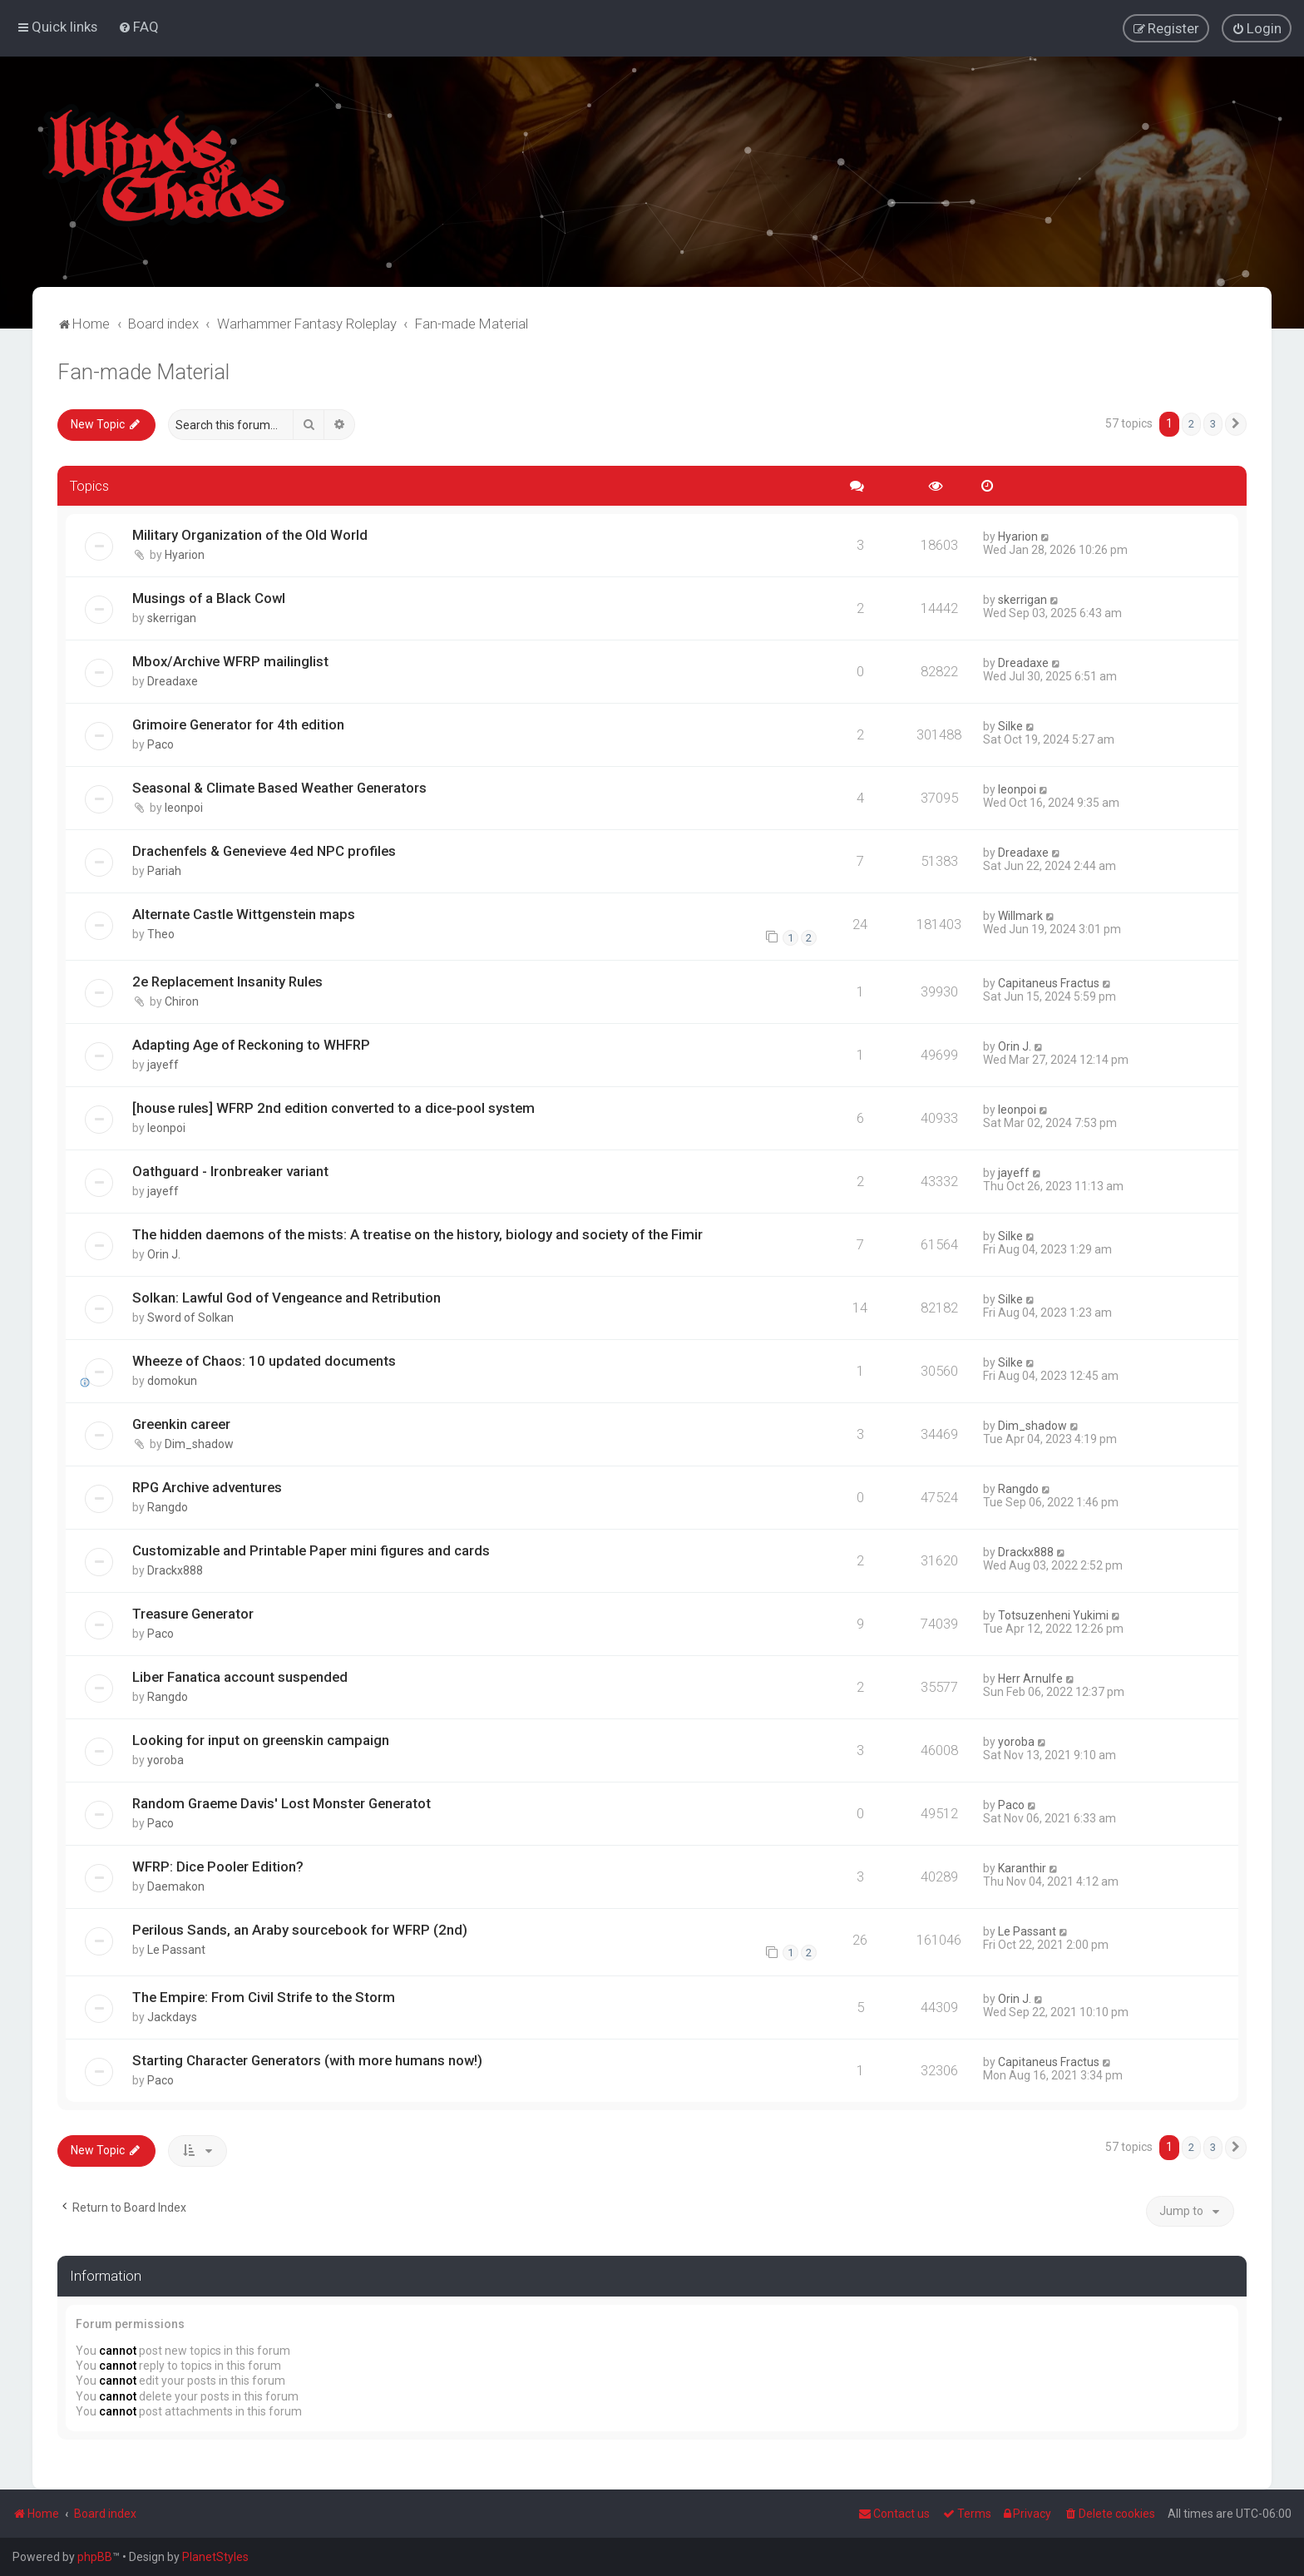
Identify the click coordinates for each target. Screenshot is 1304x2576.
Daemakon (176, 1885)
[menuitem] (138, 26)
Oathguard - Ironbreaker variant (230, 1171)
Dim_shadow (199, 1443)
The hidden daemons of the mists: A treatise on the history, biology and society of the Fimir (417, 1234)
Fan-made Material (143, 371)
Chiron (182, 1001)
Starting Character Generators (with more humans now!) (307, 2059)
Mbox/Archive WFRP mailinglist (230, 661)
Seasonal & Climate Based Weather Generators (279, 787)
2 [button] (1191, 423)
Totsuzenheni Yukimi (1053, 1614)
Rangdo (167, 1506)
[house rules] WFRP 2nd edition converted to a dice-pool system (333, 1108)
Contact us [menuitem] (894, 2513)
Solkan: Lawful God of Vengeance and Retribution (286, 1296)
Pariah (164, 870)
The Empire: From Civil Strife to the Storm (263, 1996)
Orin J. (1014, 1046)
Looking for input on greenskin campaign (260, 1739)
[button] (1236, 423)
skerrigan (171, 618)
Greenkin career (181, 1423)
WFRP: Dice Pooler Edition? (218, 1865)
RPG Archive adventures (207, 1486)
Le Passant (176, 1948)
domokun (172, 1380)
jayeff (163, 1064)
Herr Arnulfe (1030, 1677)
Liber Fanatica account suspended (240, 1676)
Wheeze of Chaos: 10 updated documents (264, 1360)
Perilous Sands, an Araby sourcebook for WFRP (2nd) (299, 1929)
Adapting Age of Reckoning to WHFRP (251, 1044)
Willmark (1020, 915)
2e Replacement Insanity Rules (227, 981)
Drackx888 (175, 1569)
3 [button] (1213, 423)
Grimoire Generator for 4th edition (238, 724)
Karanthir (1022, 1867)
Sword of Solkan (190, 1316)
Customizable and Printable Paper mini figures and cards (311, 1549)
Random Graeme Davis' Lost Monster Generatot (281, 1802)
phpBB (94, 2557)
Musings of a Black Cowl (208, 598)
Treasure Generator (193, 1612)
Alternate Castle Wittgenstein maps (243, 913)
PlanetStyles (215, 2557)
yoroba (165, 1759)
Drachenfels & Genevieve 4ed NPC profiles (264, 850)
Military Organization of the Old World (250, 535)
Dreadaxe (172, 681)
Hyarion (185, 554)
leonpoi (184, 806)
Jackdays (172, 2016)
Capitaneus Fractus (1048, 983)
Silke (1010, 726)
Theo (161, 933)
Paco (160, 744)
